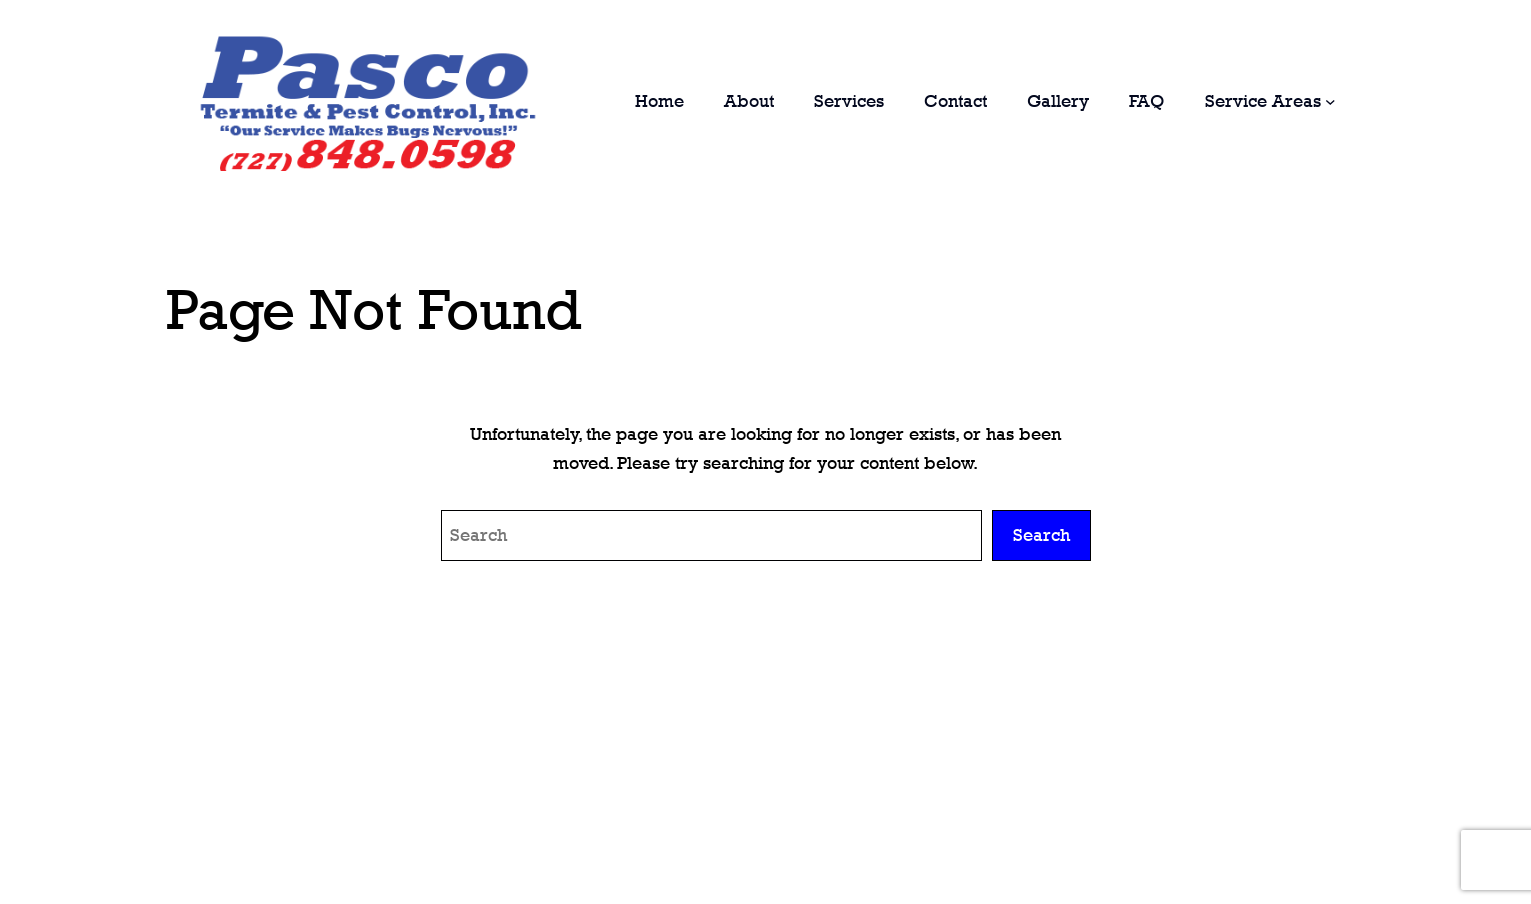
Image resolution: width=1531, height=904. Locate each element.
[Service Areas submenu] (1330, 101)
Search (1041, 535)
